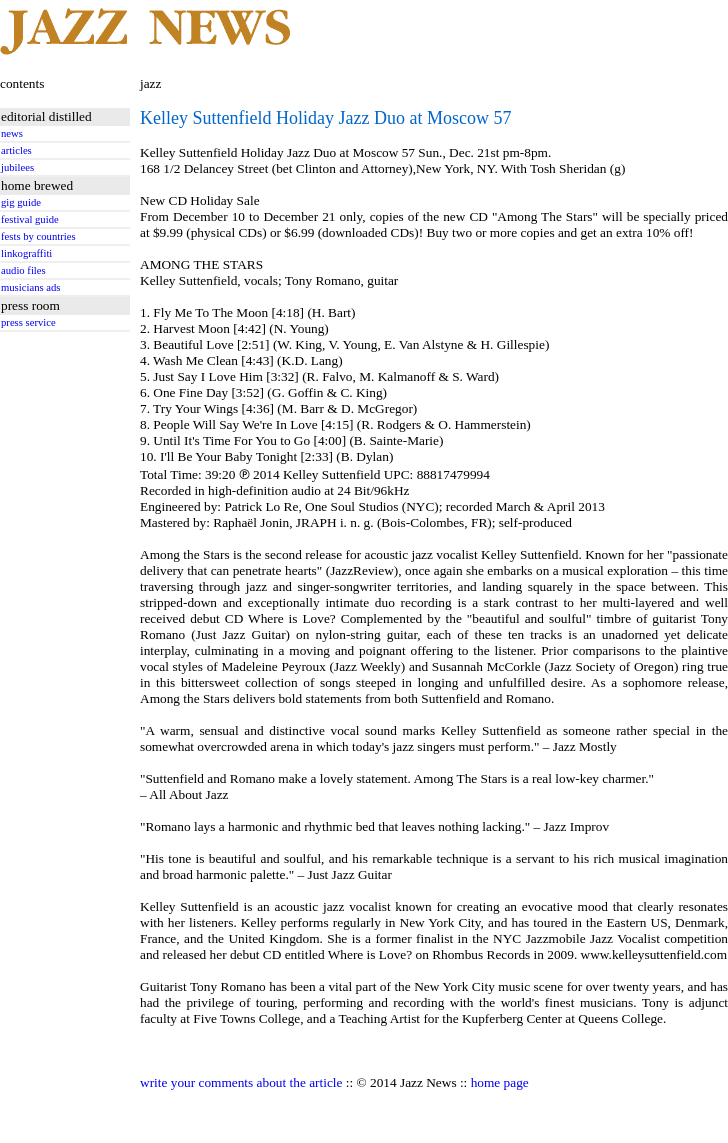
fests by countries (38, 236)
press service (28, 322)
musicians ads (31, 287)
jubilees (17, 167)
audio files (23, 270)
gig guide (21, 202)
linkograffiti (26, 253)
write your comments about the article (241, 1082)
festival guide (30, 219)
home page (500, 1082)
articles (16, 150)
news (12, 133)
